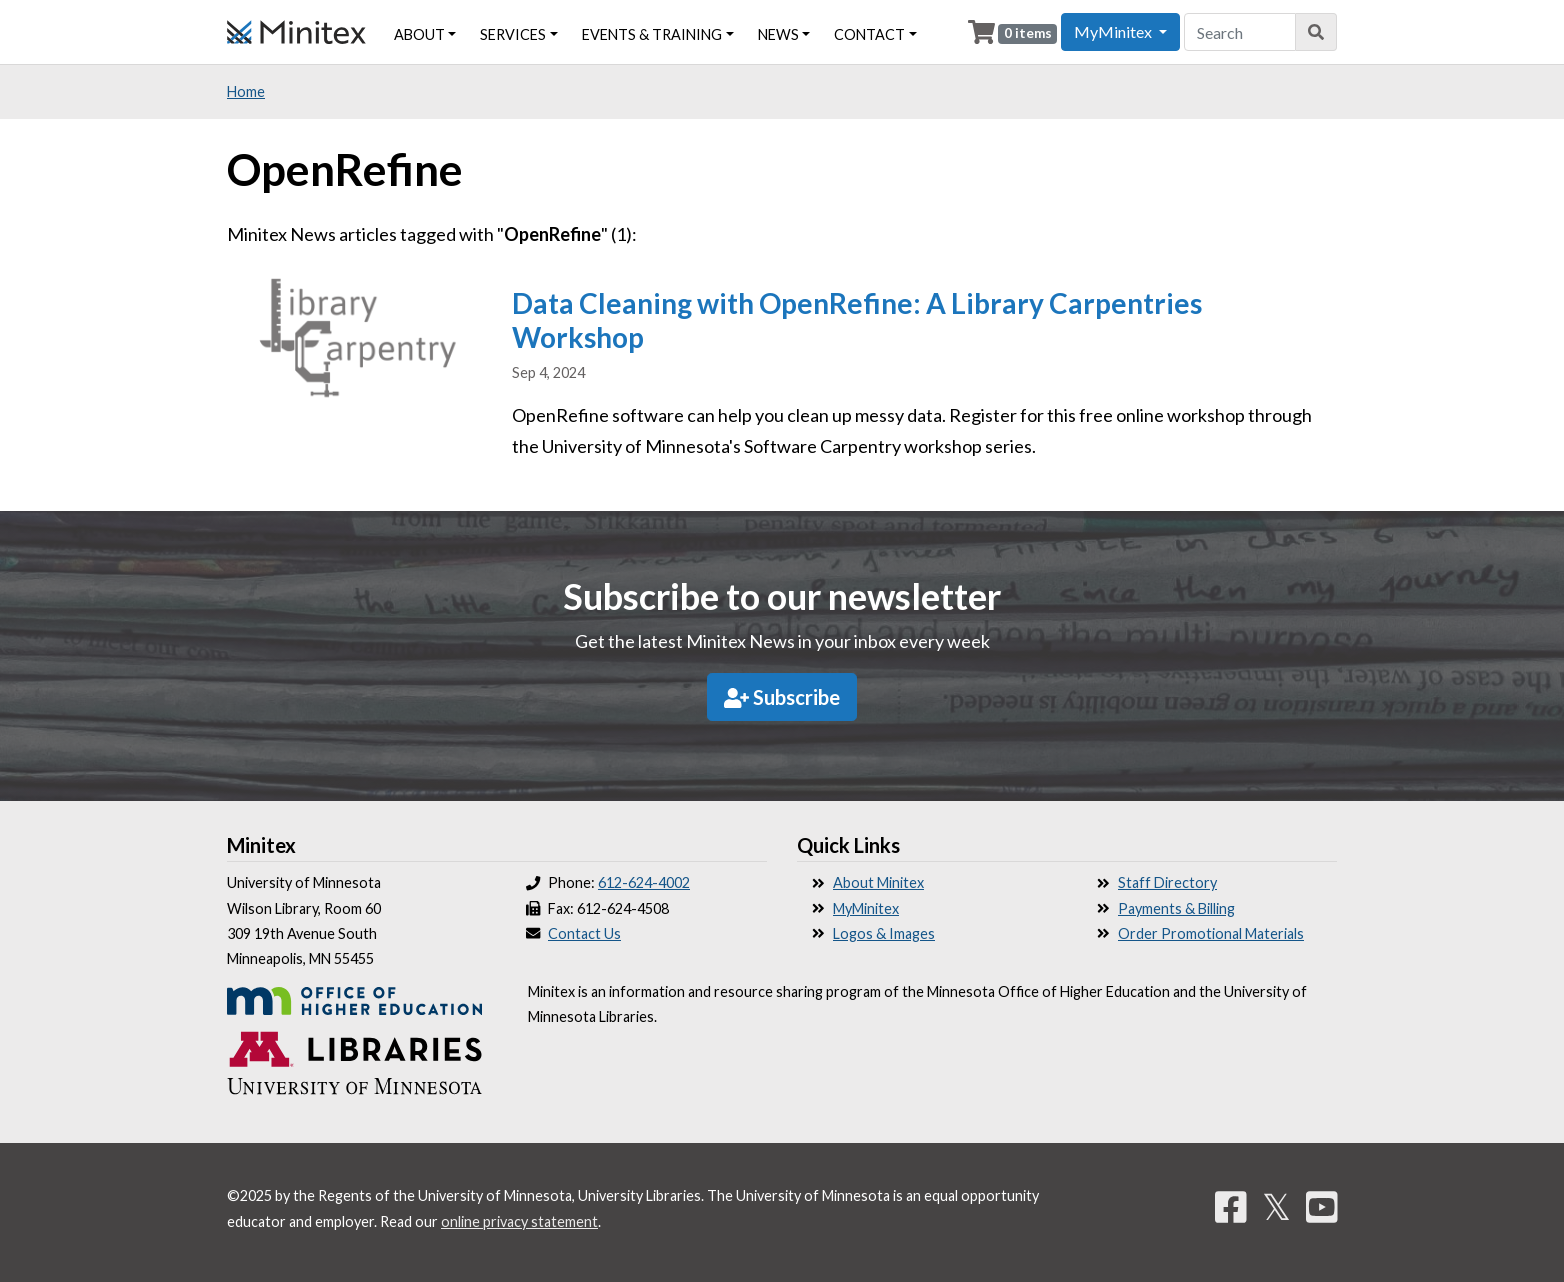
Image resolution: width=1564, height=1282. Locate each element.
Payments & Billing (1176, 908)
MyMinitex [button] (1114, 31)
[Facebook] (1231, 1206)
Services (513, 34)
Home (246, 91)
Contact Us (584, 933)
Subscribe (782, 697)
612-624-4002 (644, 882)
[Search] (1316, 32)
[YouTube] (1322, 1206)
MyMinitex (866, 908)
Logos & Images (884, 933)
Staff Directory (1167, 882)
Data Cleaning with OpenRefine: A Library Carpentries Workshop (857, 320)
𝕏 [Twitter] (1276, 1206)
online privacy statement (519, 1221)
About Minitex (878, 882)
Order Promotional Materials (1211, 933)
